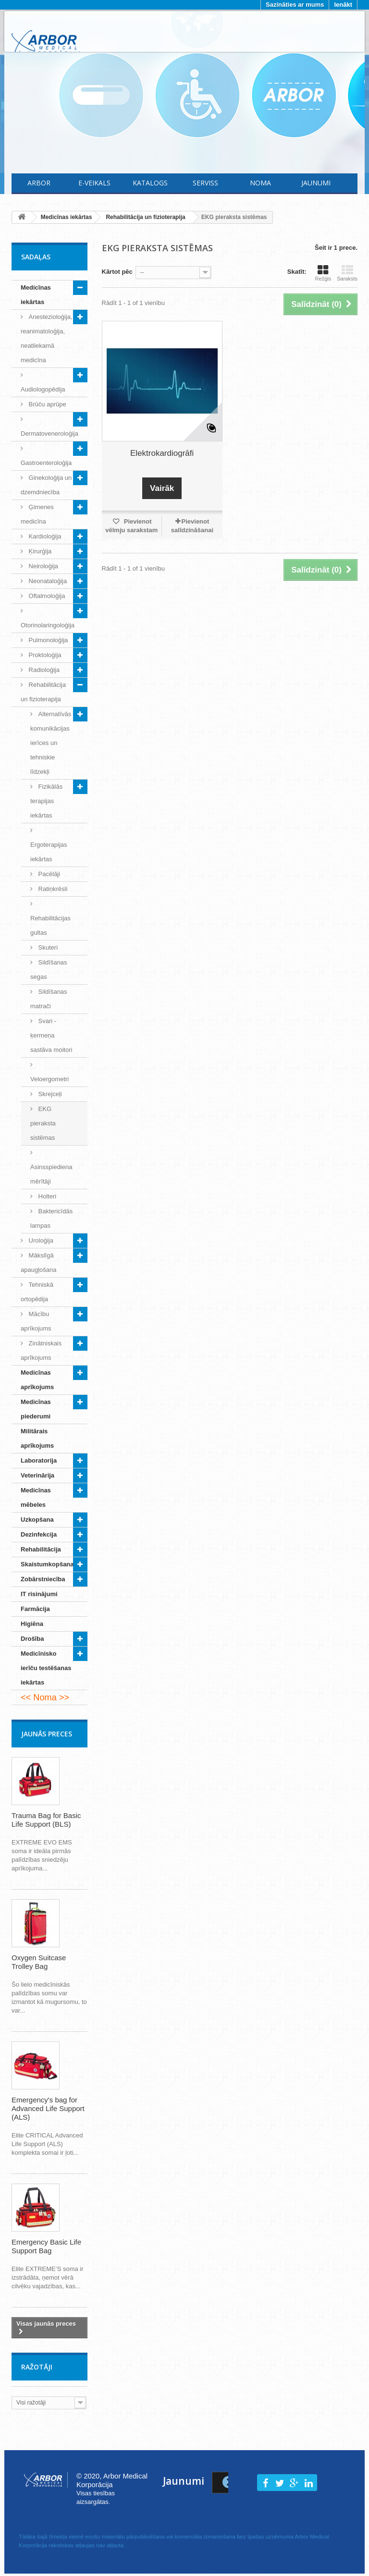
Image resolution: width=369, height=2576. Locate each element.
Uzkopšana (37, 1519)
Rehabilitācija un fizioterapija (43, 692)
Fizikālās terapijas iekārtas (46, 801)
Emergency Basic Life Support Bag (46, 2246)
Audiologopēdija (43, 389)
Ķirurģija (39, 551)
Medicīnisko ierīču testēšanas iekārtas (46, 1668)
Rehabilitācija (41, 1549)
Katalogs (150, 182)
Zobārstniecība (43, 1579)
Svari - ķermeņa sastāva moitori (51, 1035)
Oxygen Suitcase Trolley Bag (39, 1961)
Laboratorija (39, 1460)
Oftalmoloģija (46, 595)
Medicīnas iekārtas (36, 294)
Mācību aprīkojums (36, 1321)
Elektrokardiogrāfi (162, 453)
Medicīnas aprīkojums (37, 1380)
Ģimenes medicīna (37, 514)
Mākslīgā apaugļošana (38, 1262)
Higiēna (32, 1623)
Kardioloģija (44, 536)
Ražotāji (36, 2366)
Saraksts (347, 272)
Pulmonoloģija (47, 640)
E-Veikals (94, 182)
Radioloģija (43, 669)
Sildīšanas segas (48, 969)
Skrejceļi (49, 1094)
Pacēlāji (48, 874)
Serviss (205, 182)
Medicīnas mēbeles (36, 1497)
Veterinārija (37, 1475)
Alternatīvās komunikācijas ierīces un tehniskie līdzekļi (50, 742)
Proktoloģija (44, 655)
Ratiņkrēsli (52, 888)
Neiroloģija (42, 566)
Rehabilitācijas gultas (50, 925)
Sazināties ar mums (295, 4)
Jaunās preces (46, 1733)
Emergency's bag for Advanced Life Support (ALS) (48, 2108)
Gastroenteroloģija (46, 462)
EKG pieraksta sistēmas (43, 1123)
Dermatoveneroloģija (49, 433)
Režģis (323, 272)
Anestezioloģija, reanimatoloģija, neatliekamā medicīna (47, 338)
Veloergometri (49, 1079)
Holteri (46, 1196)
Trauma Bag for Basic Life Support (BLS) (46, 1819)
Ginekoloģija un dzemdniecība (46, 485)
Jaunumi (316, 182)
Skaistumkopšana (47, 1564)
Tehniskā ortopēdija (37, 1292)
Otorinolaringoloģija (47, 625)
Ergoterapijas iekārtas (48, 852)
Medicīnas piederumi (36, 1409)
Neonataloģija (47, 581)
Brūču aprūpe (46, 404)
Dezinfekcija (39, 1534)
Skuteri (47, 947)
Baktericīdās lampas (51, 1218)
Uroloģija (40, 1240)
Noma (260, 182)
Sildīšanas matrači (48, 999)
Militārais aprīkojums (37, 1438)
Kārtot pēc (117, 271)
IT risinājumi (39, 1594)
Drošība (32, 1638)
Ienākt (343, 4)
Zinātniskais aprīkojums (41, 1350)
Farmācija (35, 1608)
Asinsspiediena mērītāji (51, 1174)
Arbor (38, 182)
